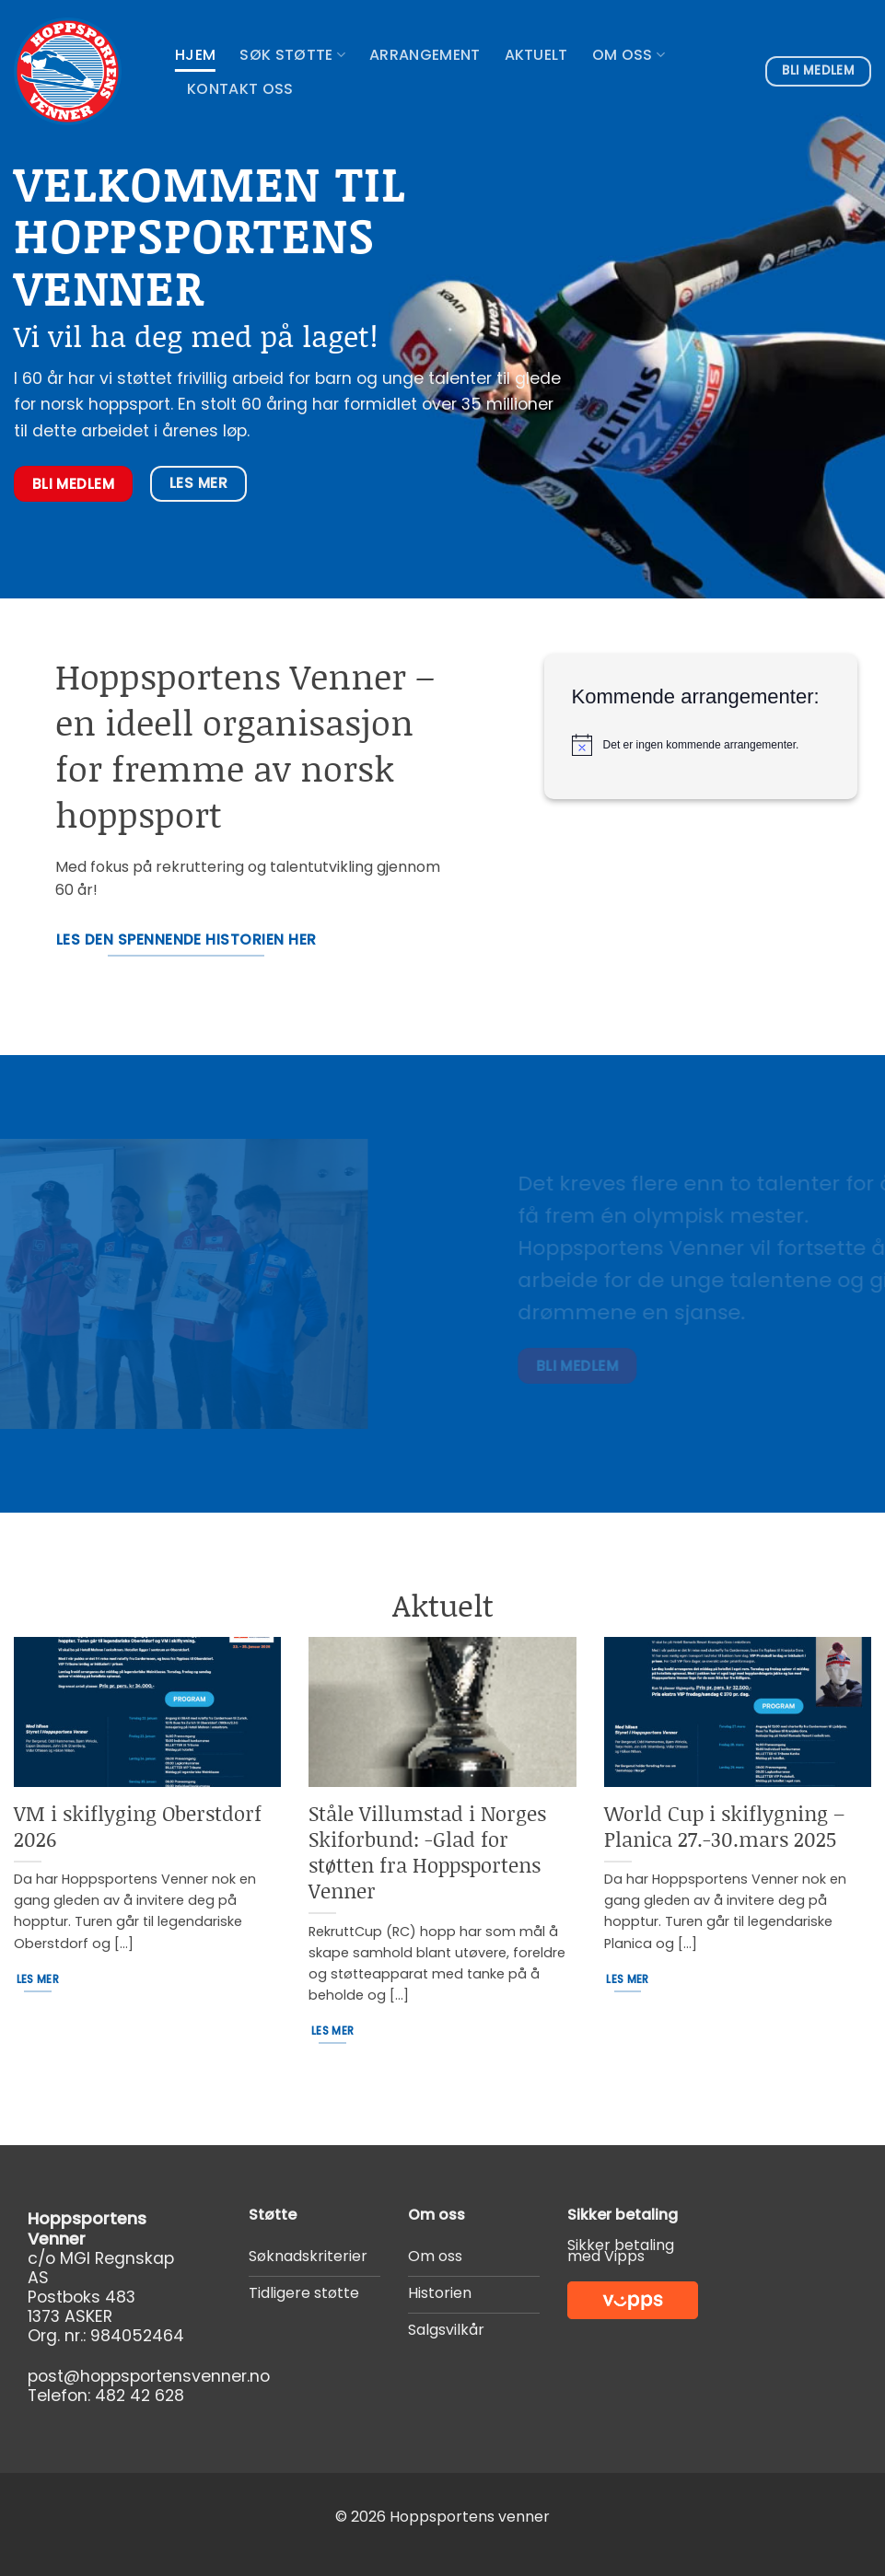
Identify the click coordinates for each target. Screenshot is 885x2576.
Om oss (628, 54)
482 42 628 (139, 2396)
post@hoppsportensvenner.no (149, 2376)
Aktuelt (536, 54)
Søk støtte (292, 54)
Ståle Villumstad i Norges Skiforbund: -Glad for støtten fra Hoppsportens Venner (427, 1852)
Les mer (38, 1979)
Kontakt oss (240, 88)
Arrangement (425, 54)
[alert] (705, 745)
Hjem (195, 54)
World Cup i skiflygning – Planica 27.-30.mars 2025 (724, 1826)
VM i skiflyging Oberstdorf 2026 (138, 1826)
